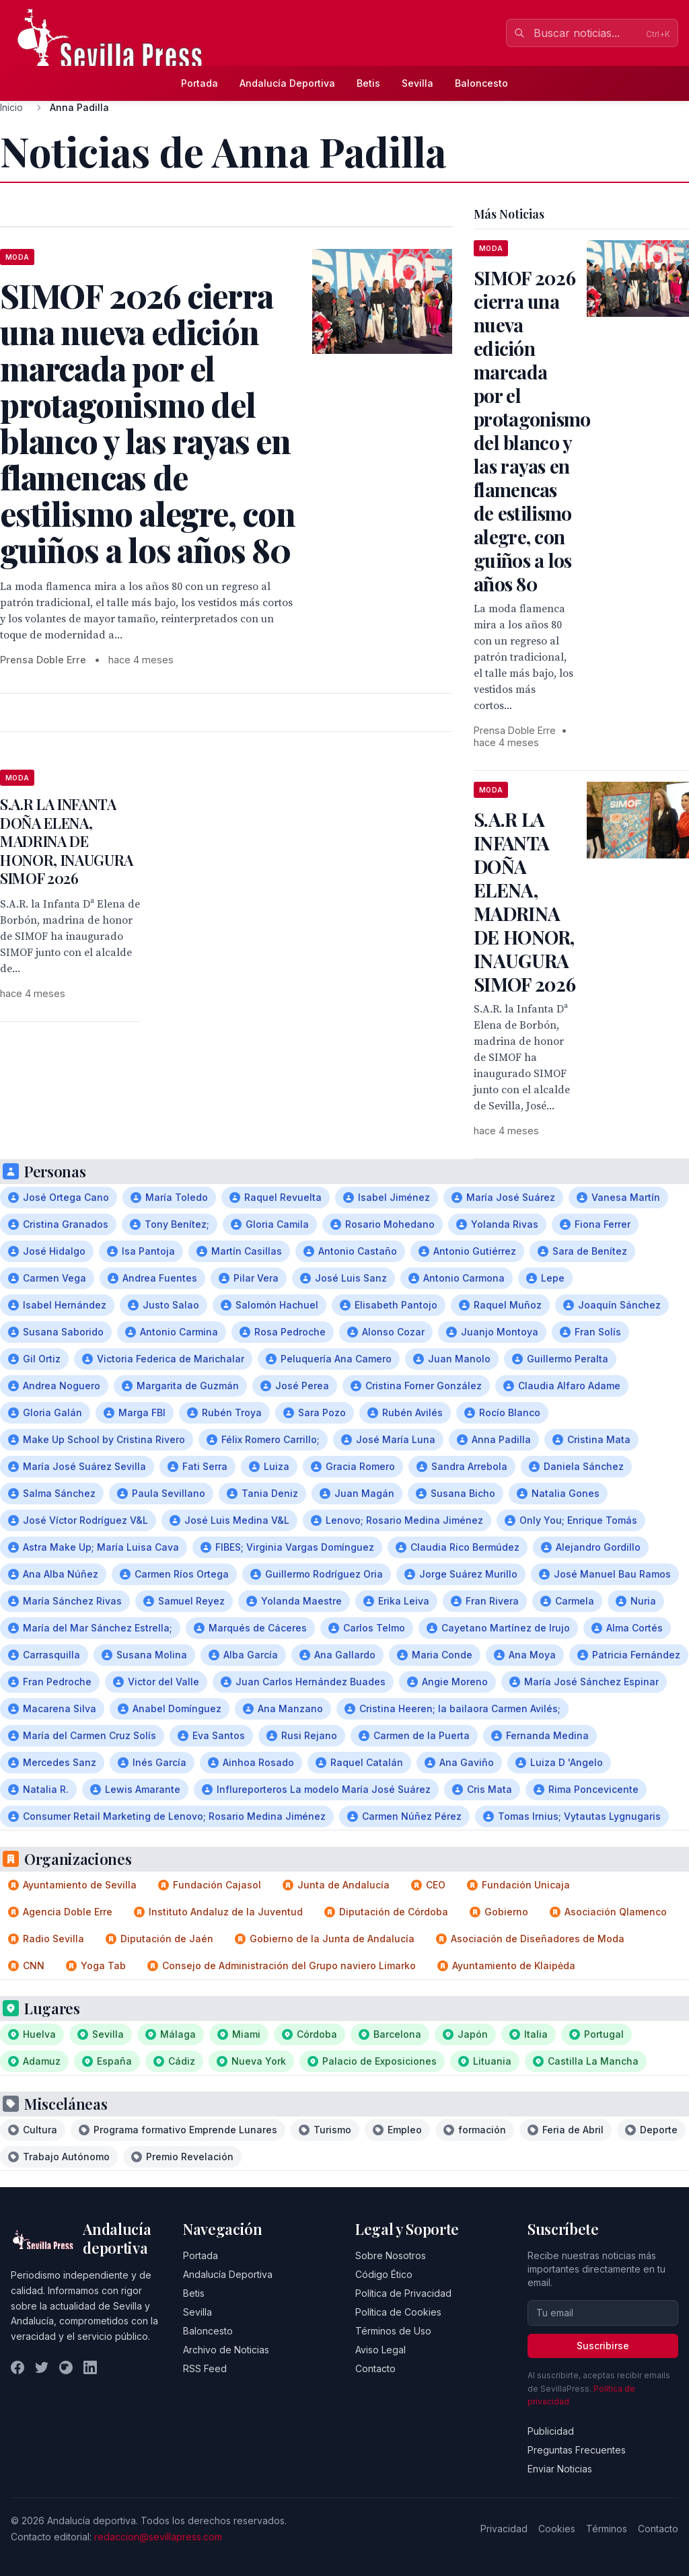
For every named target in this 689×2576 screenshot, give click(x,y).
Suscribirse (603, 2345)
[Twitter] (41, 2367)
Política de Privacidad (403, 2293)
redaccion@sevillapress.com (158, 2536)
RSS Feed (205, 2368)
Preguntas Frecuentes (577, 2450)
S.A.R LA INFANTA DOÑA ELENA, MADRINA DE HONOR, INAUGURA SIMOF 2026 (66, 841)
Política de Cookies (398, 2312)
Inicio (11, 107)
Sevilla (417, 83)
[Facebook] (17, 2367)
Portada (199, 83)
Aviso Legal (380, 2349)
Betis (368, 83)
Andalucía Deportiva (287, 83)
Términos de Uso (393, 2330)
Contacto (375, 2368)
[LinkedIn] (90, 2367)
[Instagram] (66, 2367)
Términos (606, 2528)
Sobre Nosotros (390, 2255)
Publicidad (551, 2431)
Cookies (556, 2528)
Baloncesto (481, 83)
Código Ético (383, 2274)
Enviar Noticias (560, 2468)
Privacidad (504, 2528)
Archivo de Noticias (226, 2349)
